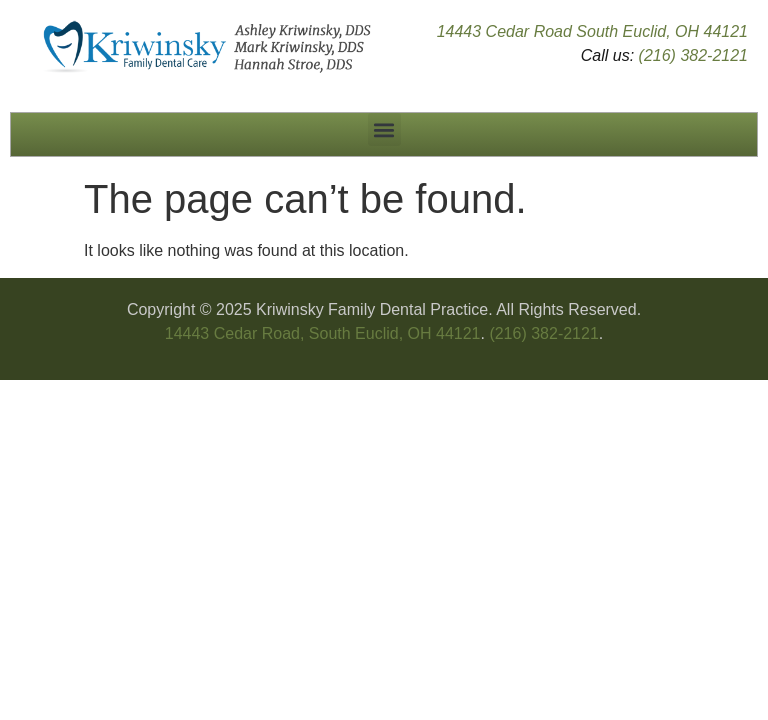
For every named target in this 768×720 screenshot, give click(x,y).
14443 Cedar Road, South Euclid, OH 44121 (323, 333)
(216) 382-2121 (693, 55)
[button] (384, 129)
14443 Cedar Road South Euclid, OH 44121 (592, 31)
